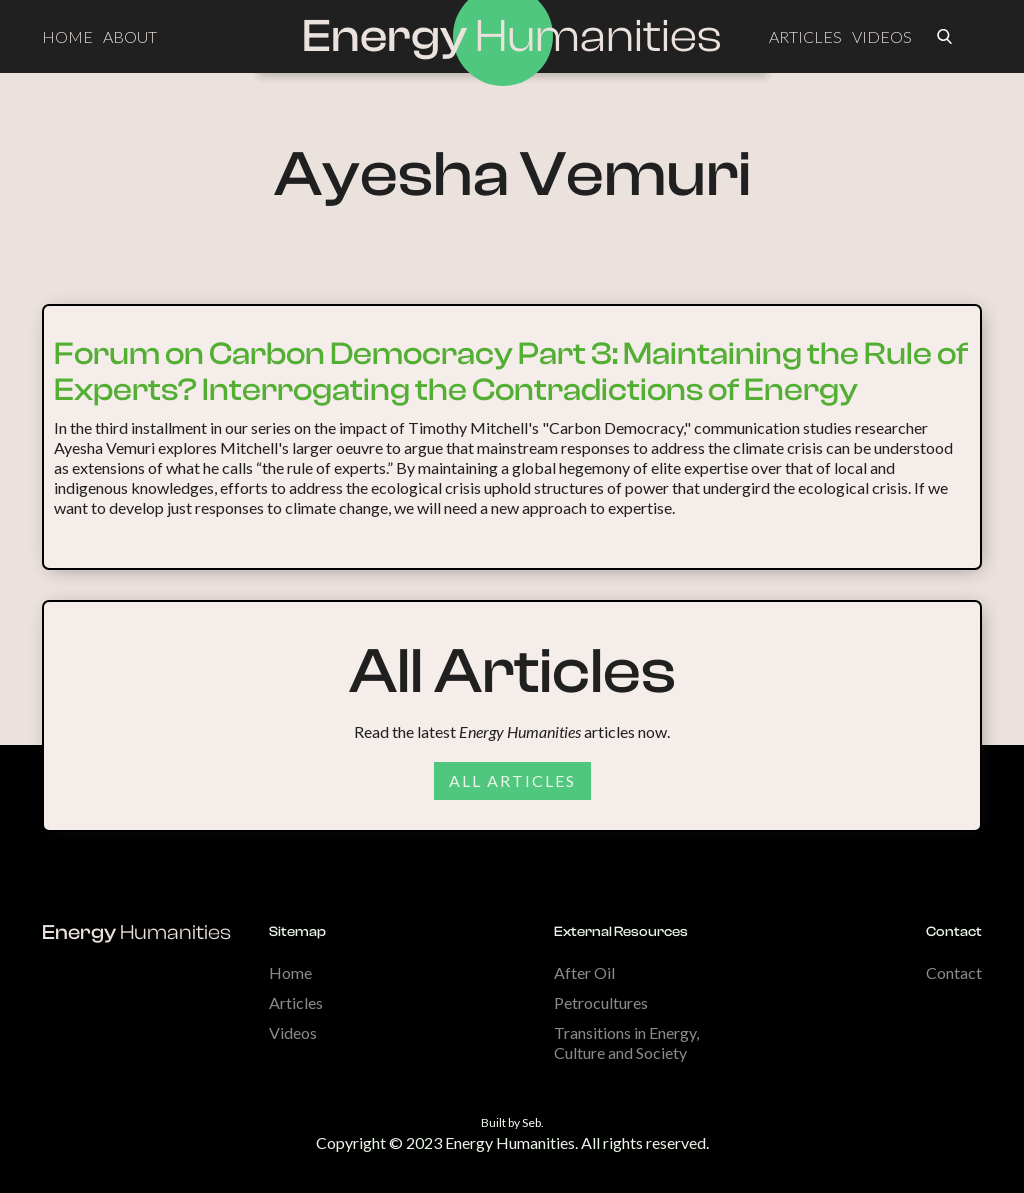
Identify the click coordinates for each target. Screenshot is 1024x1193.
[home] (512, 37)
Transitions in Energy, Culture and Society (626, 1042)
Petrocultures (601, 1002)
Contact (954, 972)
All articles (512, 780)
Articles (296, 1002)
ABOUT (130, 36)
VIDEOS (882, 36)
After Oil (584, 972)
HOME (67, 36)
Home (290, 972)
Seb (531, 1122)
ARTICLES (805, 36)
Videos (293, 1032)
